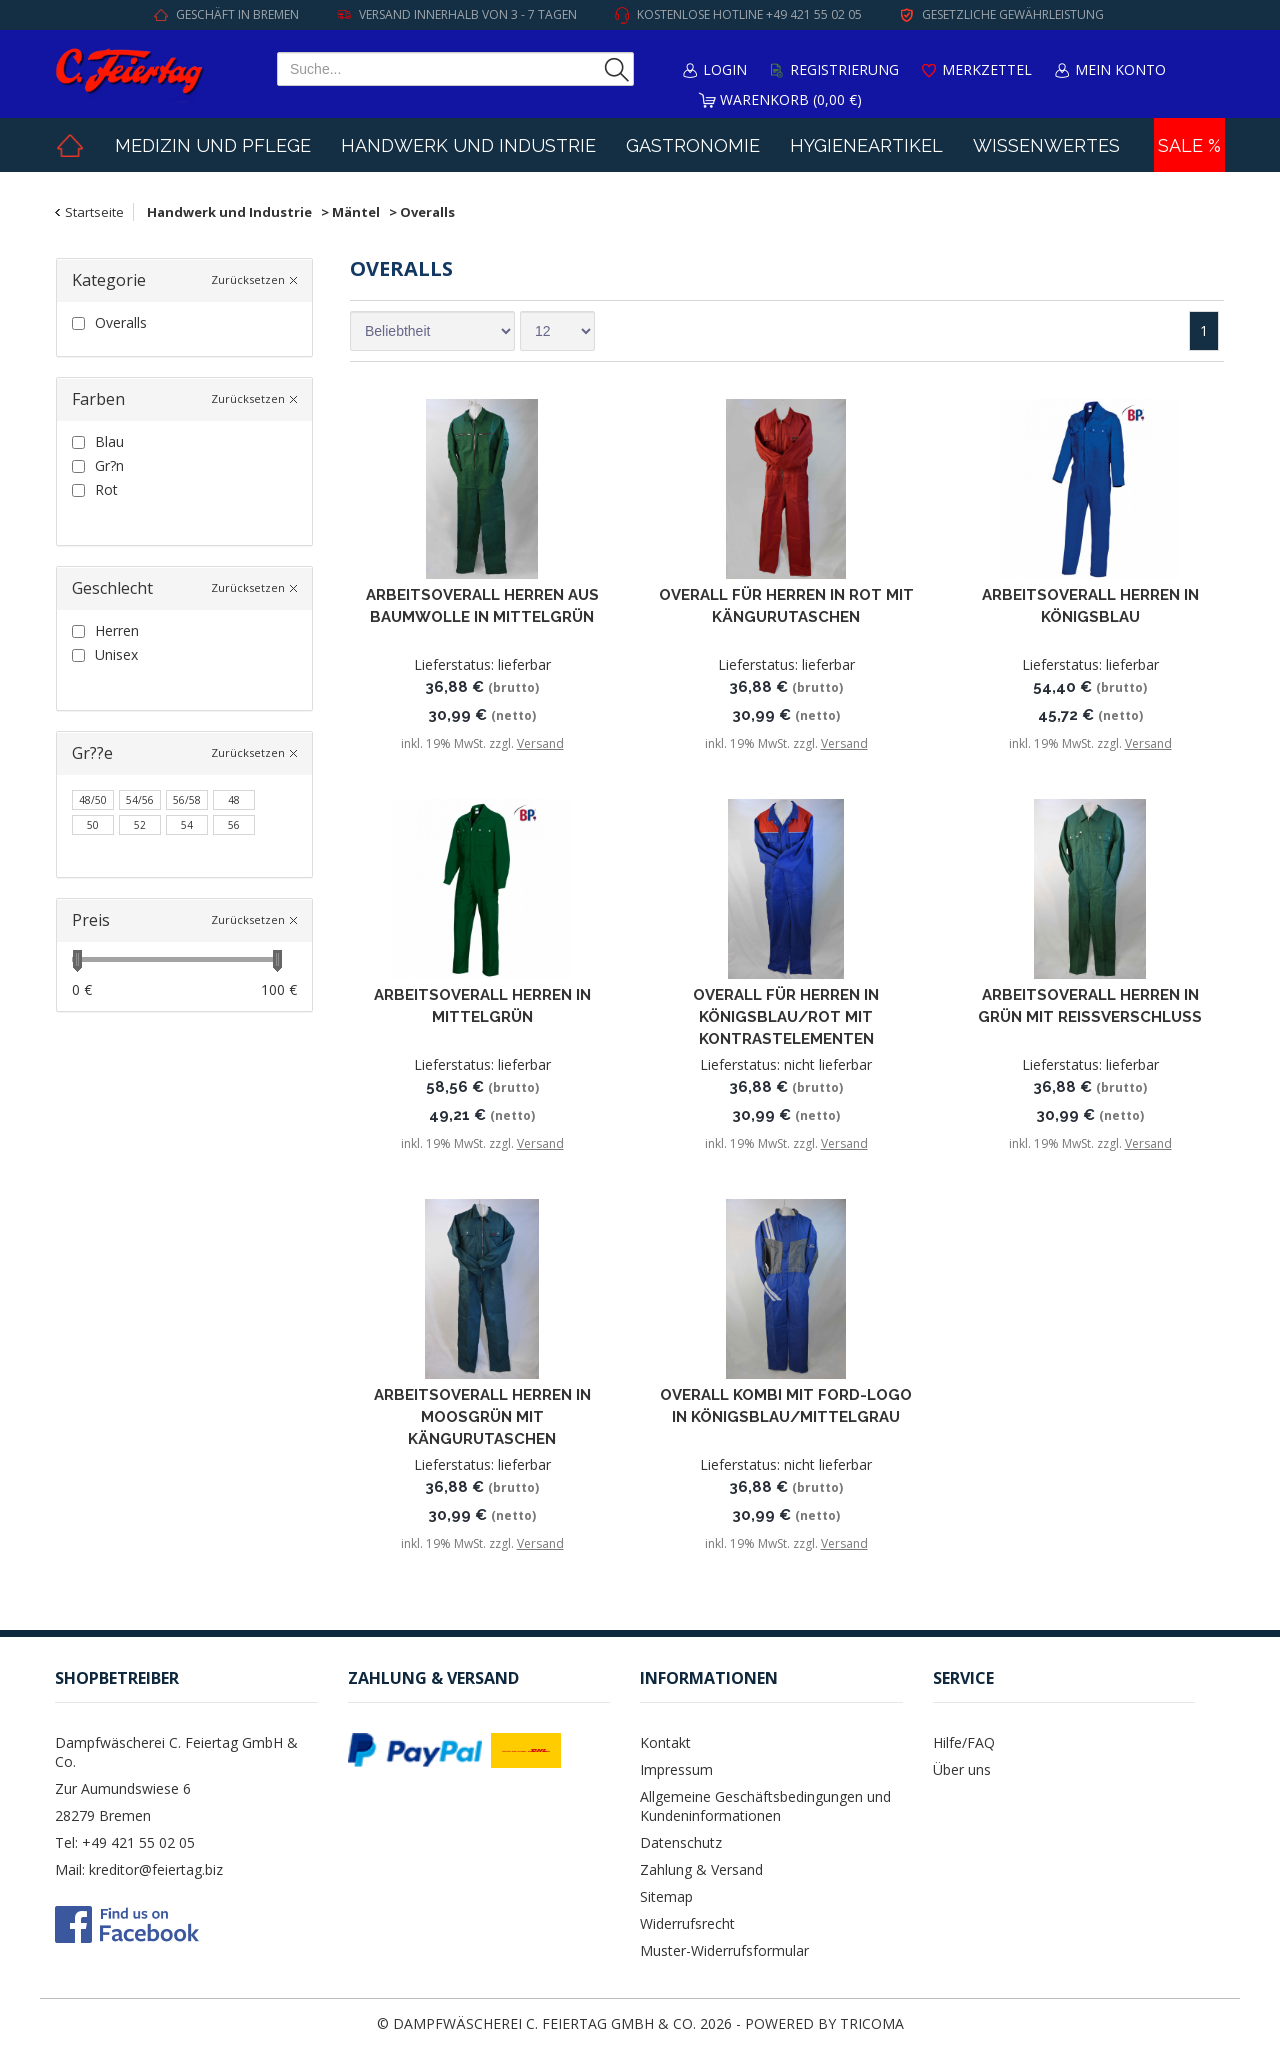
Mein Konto (1120, 69)
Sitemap (666, 1896)
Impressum (676, 1769)
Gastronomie (693, 145)
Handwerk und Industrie (468, 145)
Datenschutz (681, 1842)
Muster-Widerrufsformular (724, 1950)
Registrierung (844, 69)
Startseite (94, 212)
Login (725, 69)
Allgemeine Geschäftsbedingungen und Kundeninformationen (765, 1806)
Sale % (1189, 145)
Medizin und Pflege (213, 145)
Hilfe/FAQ (964, 1742)
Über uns (962, 1769)
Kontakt (665, 1742)
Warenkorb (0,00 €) (791, 99)
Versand (540, 743)
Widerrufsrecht (687, 1923)
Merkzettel (987, 69)
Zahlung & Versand (701, 1869)
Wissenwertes (1046, 145)
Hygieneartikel (866, 145)
